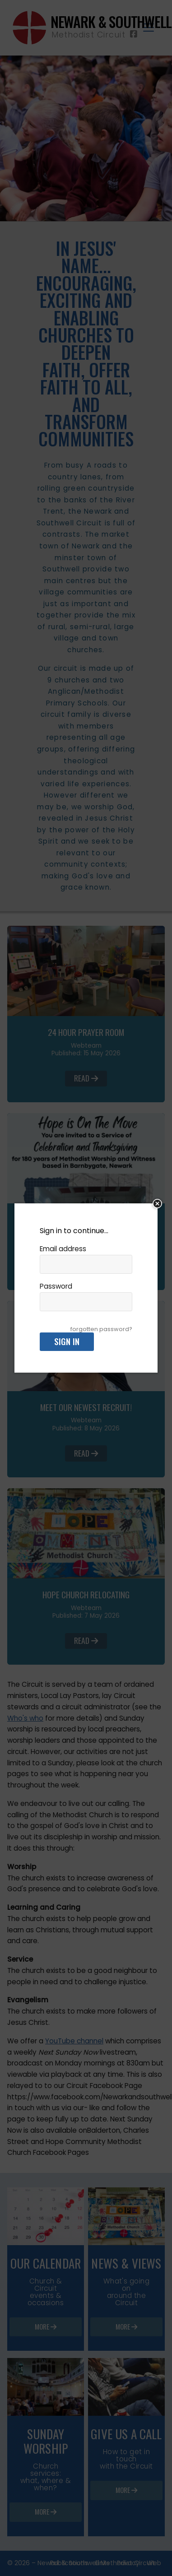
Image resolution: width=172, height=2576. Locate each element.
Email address (63, 1248)
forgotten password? (101, 1329)
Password (56, 1286)
